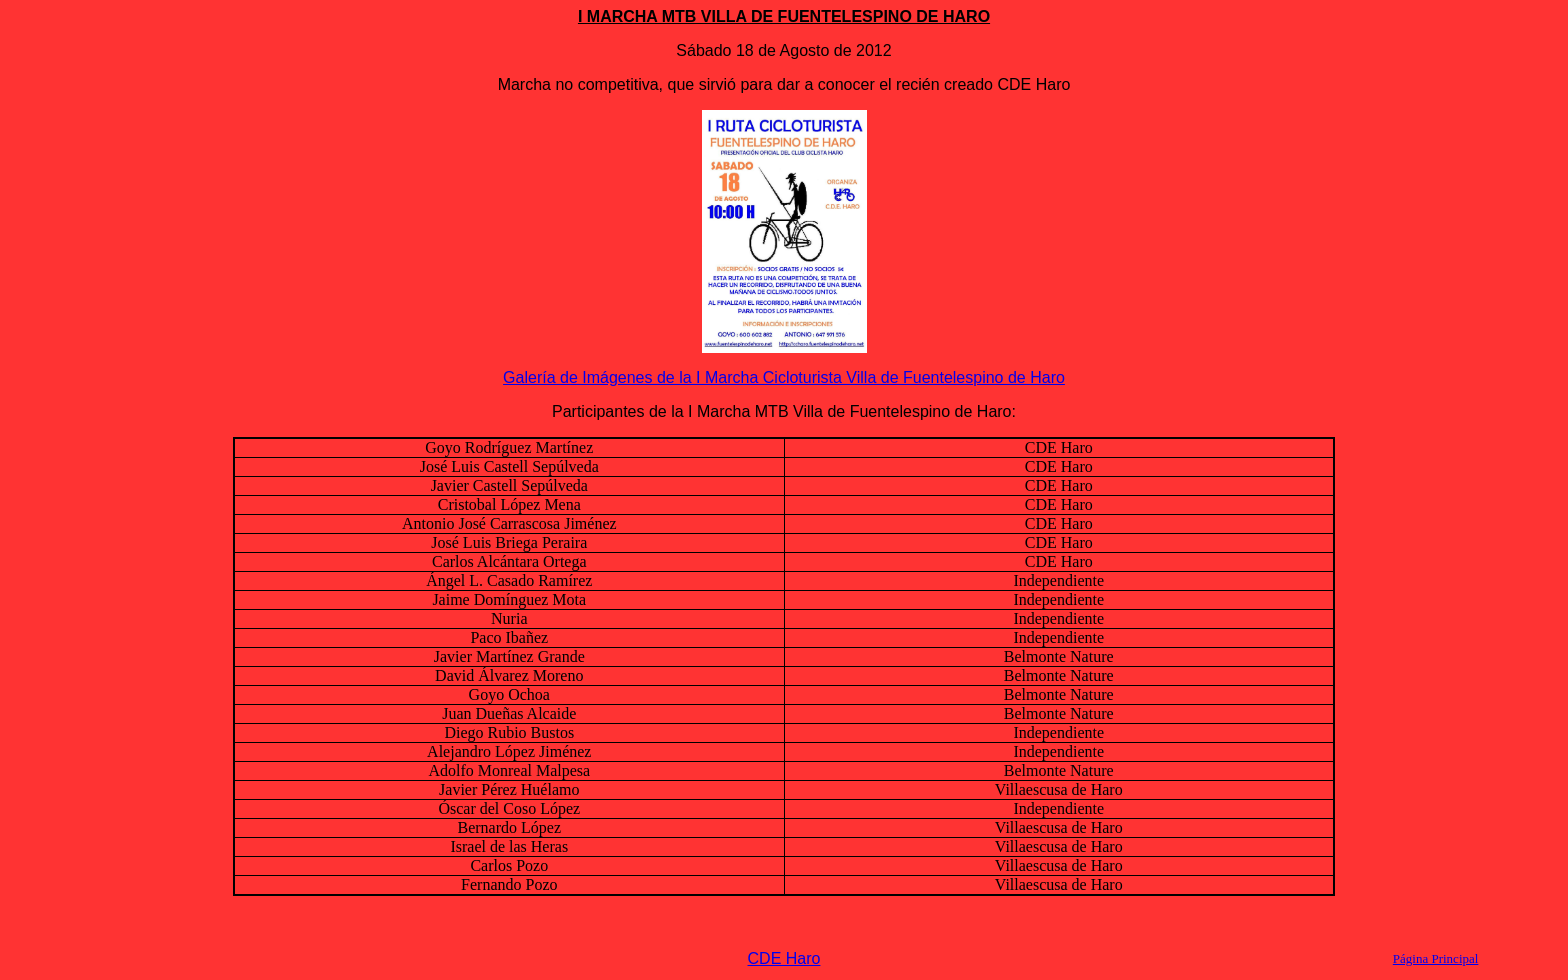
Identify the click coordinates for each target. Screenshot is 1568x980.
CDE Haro (784, 958)
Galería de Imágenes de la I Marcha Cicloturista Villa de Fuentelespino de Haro (784, 377)
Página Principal (1436, 958)
